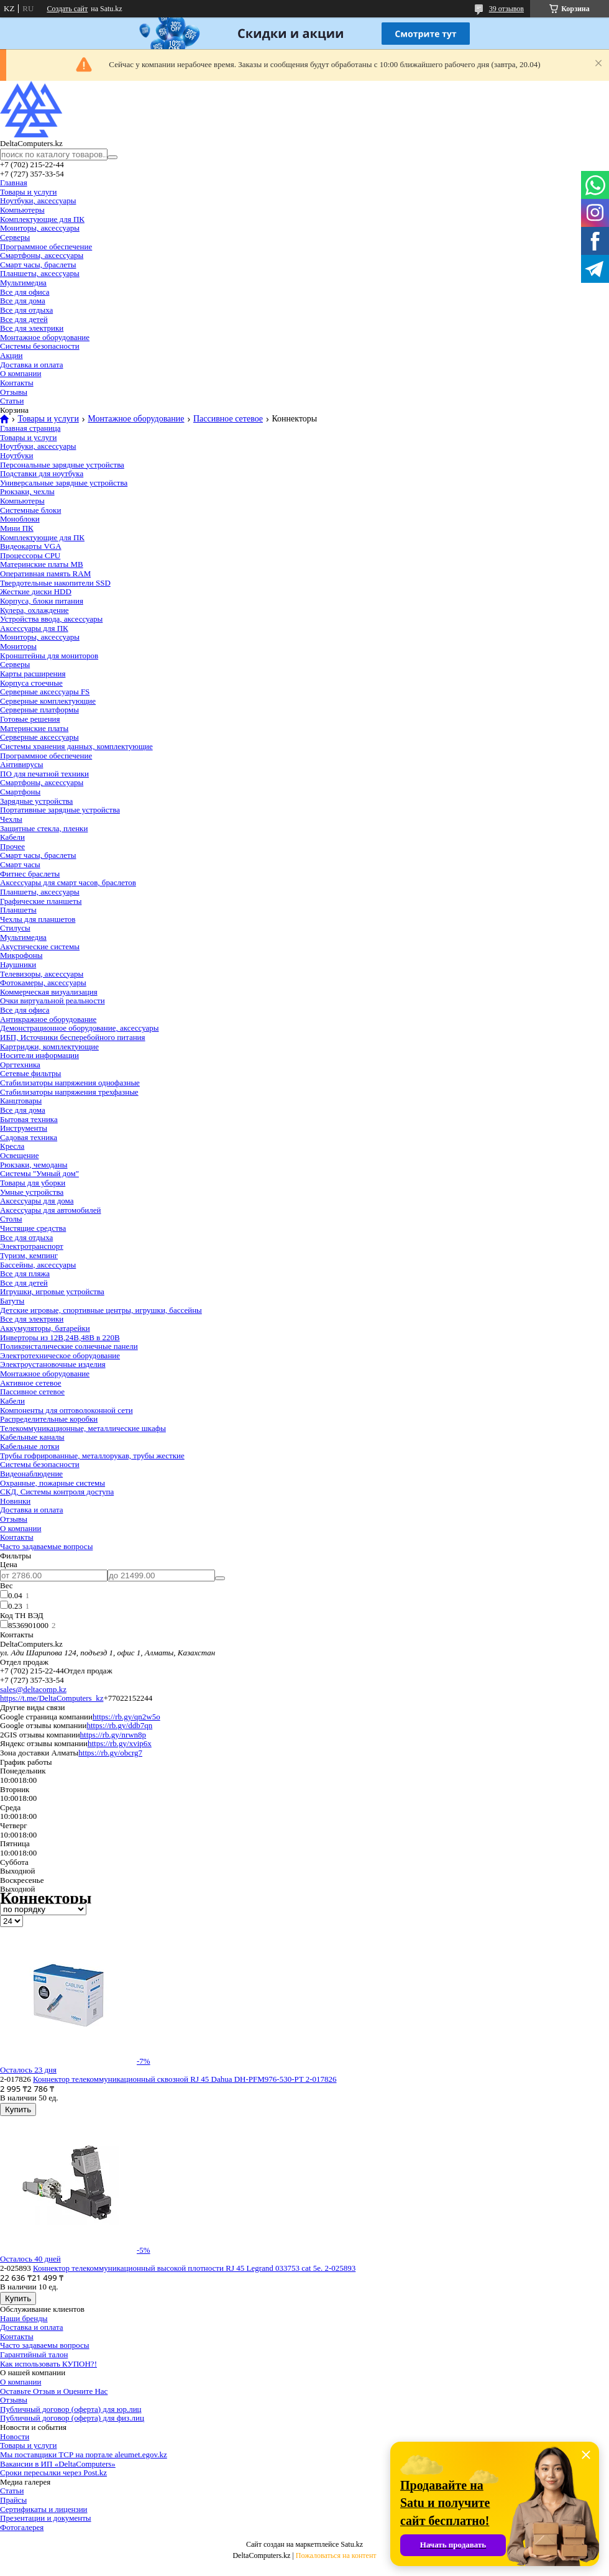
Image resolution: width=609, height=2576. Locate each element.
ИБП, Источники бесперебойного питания (72, 1037)
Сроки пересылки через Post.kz (53, 2472)
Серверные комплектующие (48, 701)
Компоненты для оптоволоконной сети (66, 1410)
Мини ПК (17, 528)
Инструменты (23, 1128)
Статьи (12, 400)
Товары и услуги (28, 191)
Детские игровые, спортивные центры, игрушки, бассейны (101, 1310)
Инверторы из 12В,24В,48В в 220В (60, 1337)
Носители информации (39, 1055)
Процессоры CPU (30, 555)
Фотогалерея (22, 2527)
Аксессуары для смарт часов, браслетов (68, 882)
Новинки (15, 1501)
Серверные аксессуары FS (44, 691)
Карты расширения (32, 673)
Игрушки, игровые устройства (52, 1291)
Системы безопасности (40, 346)
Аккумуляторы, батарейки (45, 1328)
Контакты (17, 382)
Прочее (12, 846)
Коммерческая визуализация (49, 991)
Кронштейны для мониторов (49, 655)
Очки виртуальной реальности (52, 1000)
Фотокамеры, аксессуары (43, 982)
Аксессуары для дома (36, 1200)
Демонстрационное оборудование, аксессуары (79, 1028)
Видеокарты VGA (31, 546)
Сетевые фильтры (30, 1073)
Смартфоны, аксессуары (41, 255)
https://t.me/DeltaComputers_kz (51, 1698)
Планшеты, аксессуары (40, 273)
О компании (20, 373)
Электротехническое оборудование (60, 1355)
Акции (11, 355)
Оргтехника (20, 1064)
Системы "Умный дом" (39, 1173)
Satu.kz (352, 2544)
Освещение (19, 1155)
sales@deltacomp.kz (33, 1689)
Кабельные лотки (29, 1446)
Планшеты (18, 909)
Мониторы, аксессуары (40, 227)
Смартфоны (20, 791)
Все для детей (24, 319)
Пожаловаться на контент (336, 2555)
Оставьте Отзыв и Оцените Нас (54, 2391)
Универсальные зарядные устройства (63, 482)
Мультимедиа (23, 282)
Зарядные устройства (36, 801)
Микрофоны (21, 955)
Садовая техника (28, 1137)
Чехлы (11, 819)
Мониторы (18, 646)
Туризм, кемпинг (29, 1255)
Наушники (18, 964)
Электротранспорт (31, 1246)
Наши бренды (24, 2318)
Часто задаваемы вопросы (44, 2345)
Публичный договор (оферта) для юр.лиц (71, 2409)
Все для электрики (31, 328)
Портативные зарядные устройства (60, 809)
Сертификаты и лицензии (44, 2509)
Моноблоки (20, 518)
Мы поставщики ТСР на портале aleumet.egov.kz (83, 2454)
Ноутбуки (16, 455)
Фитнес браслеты (30, 873)
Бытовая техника (29, 1119)
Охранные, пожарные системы (52, 1483)
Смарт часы (20, 864)
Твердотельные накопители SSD (55, 582)
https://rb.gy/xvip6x (120, 1743)
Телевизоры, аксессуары (41, 973)
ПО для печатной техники (44, 773)
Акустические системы (40, 946)
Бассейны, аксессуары (38, 1264)
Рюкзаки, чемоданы (34, 1164)
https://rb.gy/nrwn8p (113, 1734)
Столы (11, 1218)
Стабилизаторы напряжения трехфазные (69, 1092)
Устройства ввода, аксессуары (51, 618)
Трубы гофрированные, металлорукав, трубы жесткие (92, 1455)
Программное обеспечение (46, 246)
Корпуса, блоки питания (41, 600)
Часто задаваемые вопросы (46, 1546)
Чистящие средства (33, 1228)
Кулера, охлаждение (34, 610)
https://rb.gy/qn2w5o (126, 1716)
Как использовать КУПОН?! (48, 2363)
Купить (18, 2109)
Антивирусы (21, 764)
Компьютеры (22, 209)
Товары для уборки (32, 1182)
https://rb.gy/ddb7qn (119, 1725)
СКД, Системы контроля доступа (57, 1491)
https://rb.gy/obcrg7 (110, 1752)
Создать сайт (67, 8)
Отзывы (13, 392)
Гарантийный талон (34, 2354)
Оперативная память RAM (45, 573)
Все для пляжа (25, 1273)
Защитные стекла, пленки (44, 828)
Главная (13, 182)
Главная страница (30, 428)
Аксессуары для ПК (34, 628)
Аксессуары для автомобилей (50, 1210)
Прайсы (13, 2500)
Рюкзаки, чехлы (27, 491)
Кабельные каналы (32, 1437)
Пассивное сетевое (228, 419)
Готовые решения (30, 719)
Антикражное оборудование (48, 1019)
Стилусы (15, 927)
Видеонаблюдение (31, 1473)
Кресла (12, 1146)
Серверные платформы (39, 709)
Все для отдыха (26, 310)
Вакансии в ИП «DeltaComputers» (58, 2463)
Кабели (12, 837)
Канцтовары (21, 1100)
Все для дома (22, 300)
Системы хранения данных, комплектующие (76, 746)
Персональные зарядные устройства (62, 464)
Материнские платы (34, 728)
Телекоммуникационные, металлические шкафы (83, 1428)
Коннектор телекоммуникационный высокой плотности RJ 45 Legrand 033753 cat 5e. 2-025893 (194, 2268)
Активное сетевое (31, 1382)
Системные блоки (30, 510)
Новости (14, 2436)
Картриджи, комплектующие (49, 1046)
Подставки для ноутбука (41, 473)
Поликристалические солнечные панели (69, 1346)
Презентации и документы (45, 2518)
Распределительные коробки (49, 1419)
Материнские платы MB (41, 564)
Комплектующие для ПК (42, 219)
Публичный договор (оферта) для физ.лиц (72, 2417)
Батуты (12, 1300)
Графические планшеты (40, 901)
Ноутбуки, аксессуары (38, 200)
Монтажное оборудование (44, 337)
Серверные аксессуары (39, 737)
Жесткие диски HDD (35, 591)
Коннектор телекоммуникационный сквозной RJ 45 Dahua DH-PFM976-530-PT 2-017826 (184, 2079)
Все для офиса (25, 292)
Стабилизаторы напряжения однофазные (70, 1082)
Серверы (15, 237)
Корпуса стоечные (31, 683)
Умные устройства (31, 1192)
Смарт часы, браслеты (38, 264)
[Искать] (112, 157)
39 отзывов (506, 8)
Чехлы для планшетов (37, 919)
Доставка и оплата (31, 364)
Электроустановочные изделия (53, 1364)
